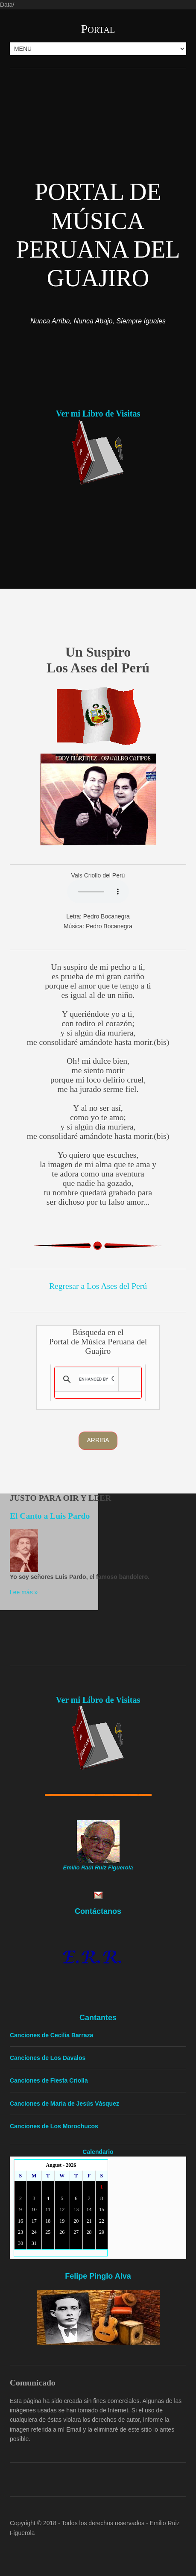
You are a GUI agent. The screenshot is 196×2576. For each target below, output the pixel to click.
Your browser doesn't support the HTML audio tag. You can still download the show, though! (98, 891)
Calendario (97, 2151)
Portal (98, 28)
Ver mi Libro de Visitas (98, 413)
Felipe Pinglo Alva (98, 2276)
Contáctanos (98, 1911)
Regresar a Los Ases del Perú (98, 1286)
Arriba (98, 1440)
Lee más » (24, 1592)
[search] (96, 1379)
